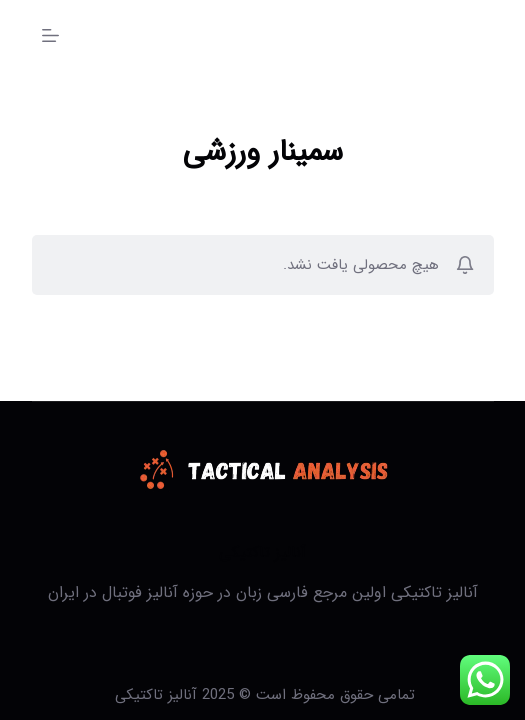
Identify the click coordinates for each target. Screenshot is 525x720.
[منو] (50, 35)
